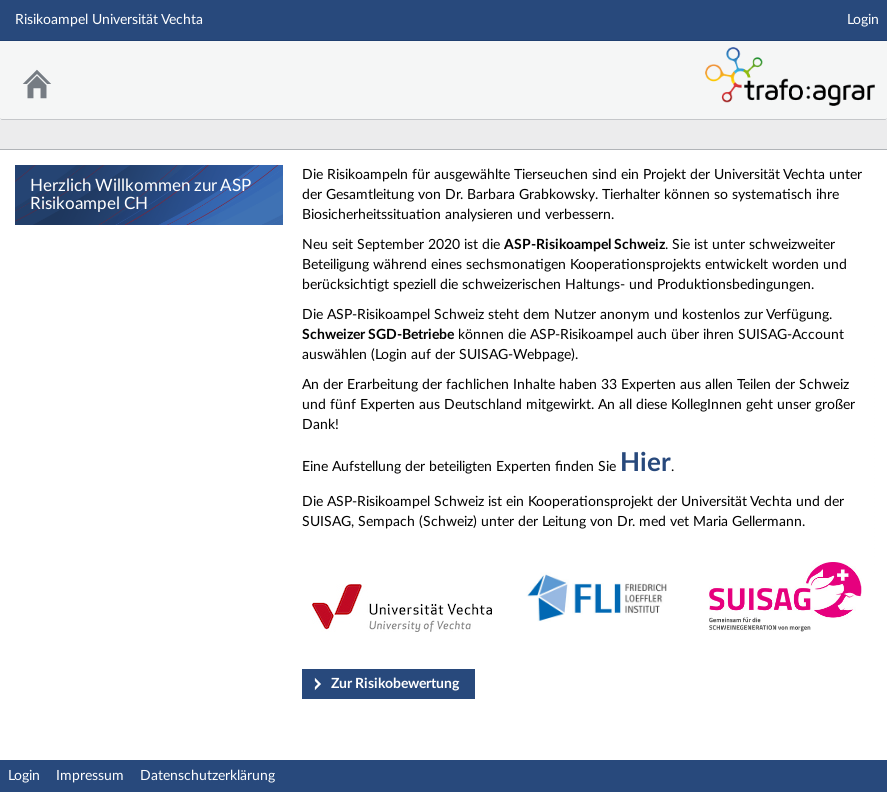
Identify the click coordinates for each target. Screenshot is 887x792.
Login (863, 20)
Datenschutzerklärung (207, 776)
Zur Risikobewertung (395, 684)
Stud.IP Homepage (575, 67)
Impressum (90, 776)
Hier (645, 463)
